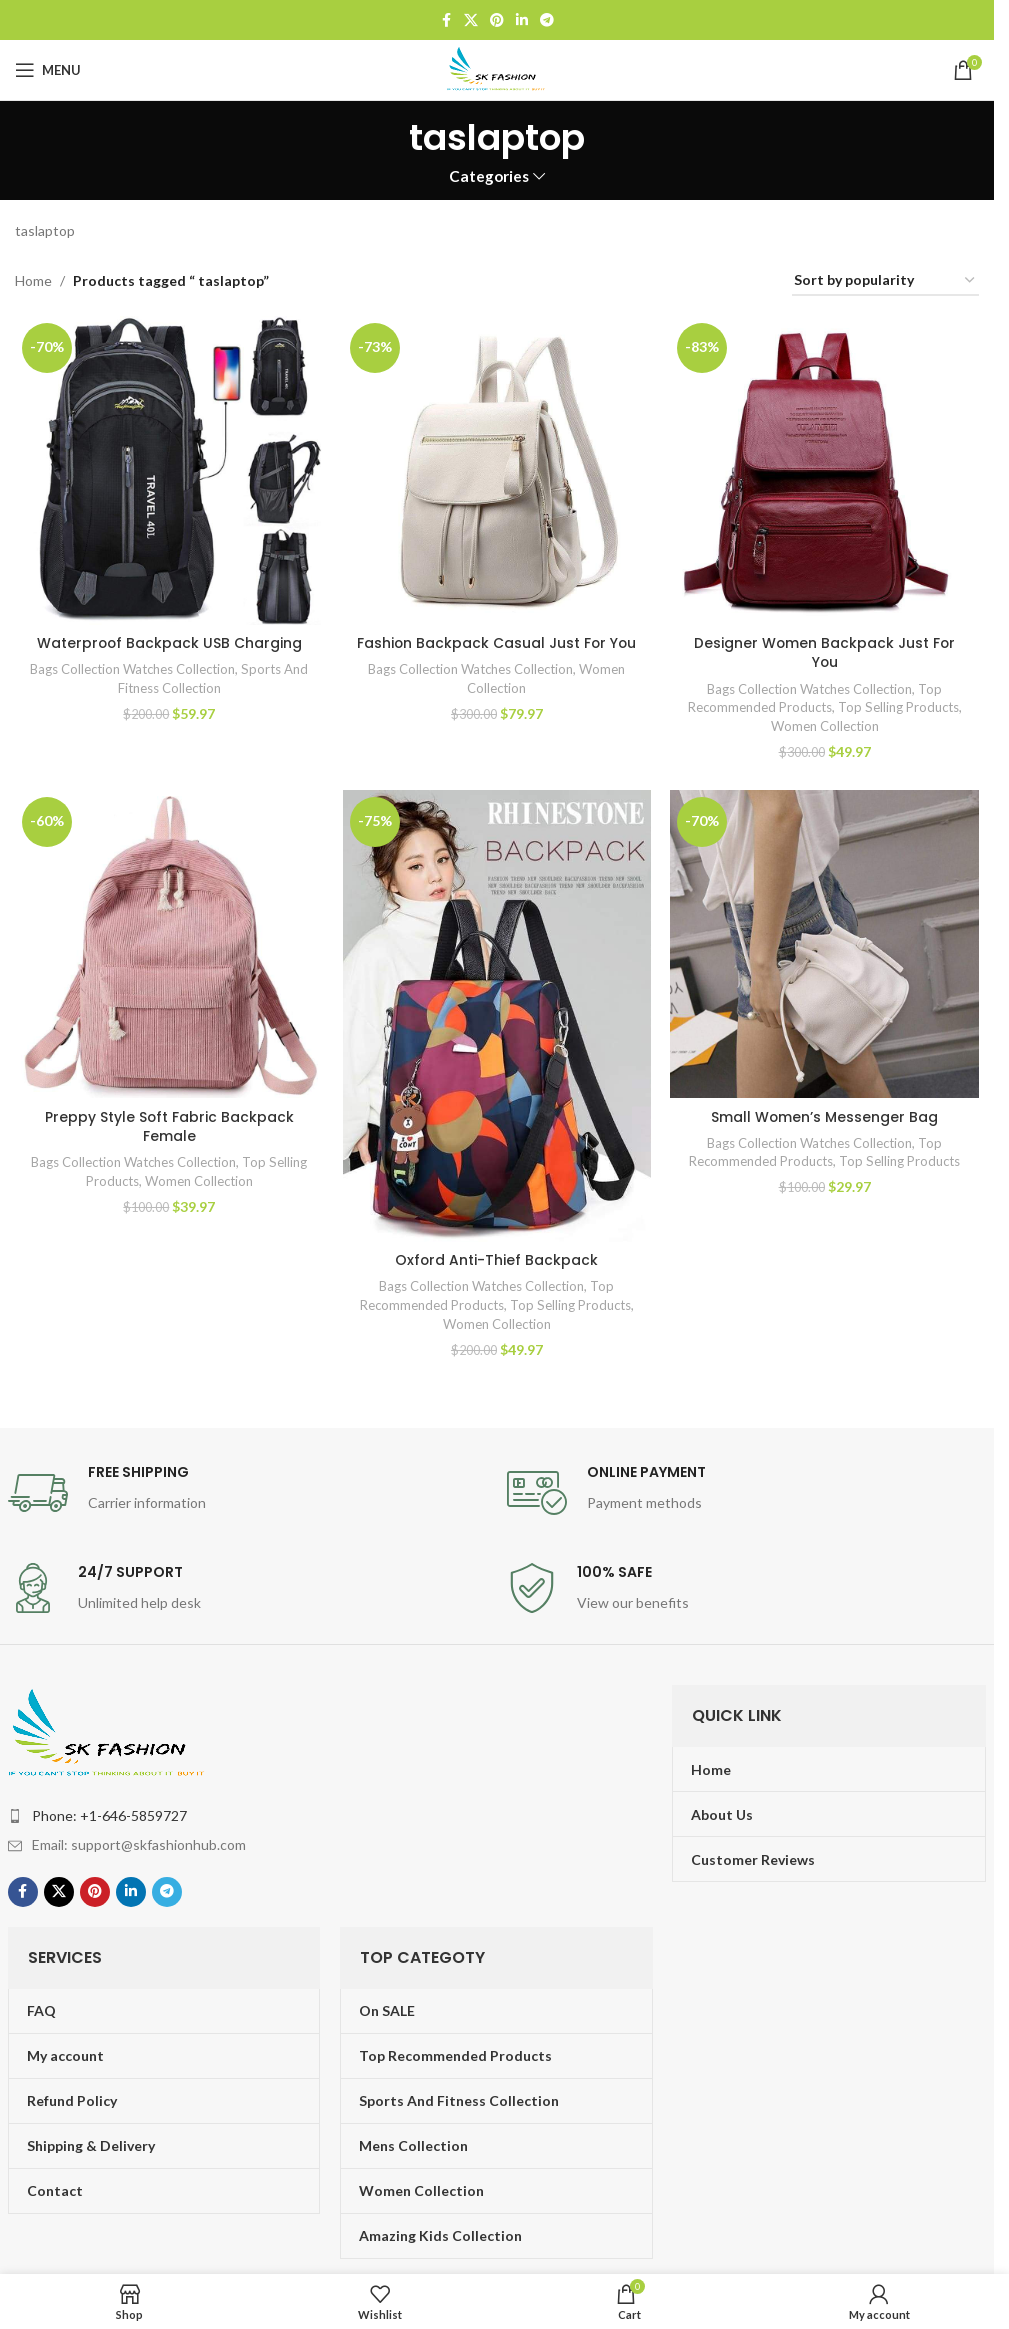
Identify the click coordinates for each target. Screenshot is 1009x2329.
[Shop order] (885, 281)
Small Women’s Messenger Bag (825, 1116)
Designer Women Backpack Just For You (825, 652)
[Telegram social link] (547, 20)
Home (33, 280)
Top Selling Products (900, 706)
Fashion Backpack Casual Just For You (497, 642)
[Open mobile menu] (48, 70)
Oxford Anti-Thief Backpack (497, 1259)
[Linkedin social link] (522, 20)
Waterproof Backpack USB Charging (169, 642)
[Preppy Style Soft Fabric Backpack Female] (169, 944)
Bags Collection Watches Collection (132, 668)
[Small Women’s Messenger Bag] (825, 944)
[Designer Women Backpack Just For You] (825, 470)
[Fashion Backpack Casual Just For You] (497, 470)
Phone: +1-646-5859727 (109, 1814)
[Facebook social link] (446, 20)
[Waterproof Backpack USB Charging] (169, 470)
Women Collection (825, 725)
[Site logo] (497, 68)
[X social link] (471, 20)
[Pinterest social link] (497, 20)
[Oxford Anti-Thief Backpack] (497, 1015)
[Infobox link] (247, 1493)
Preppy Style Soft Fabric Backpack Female (169, 1126)
